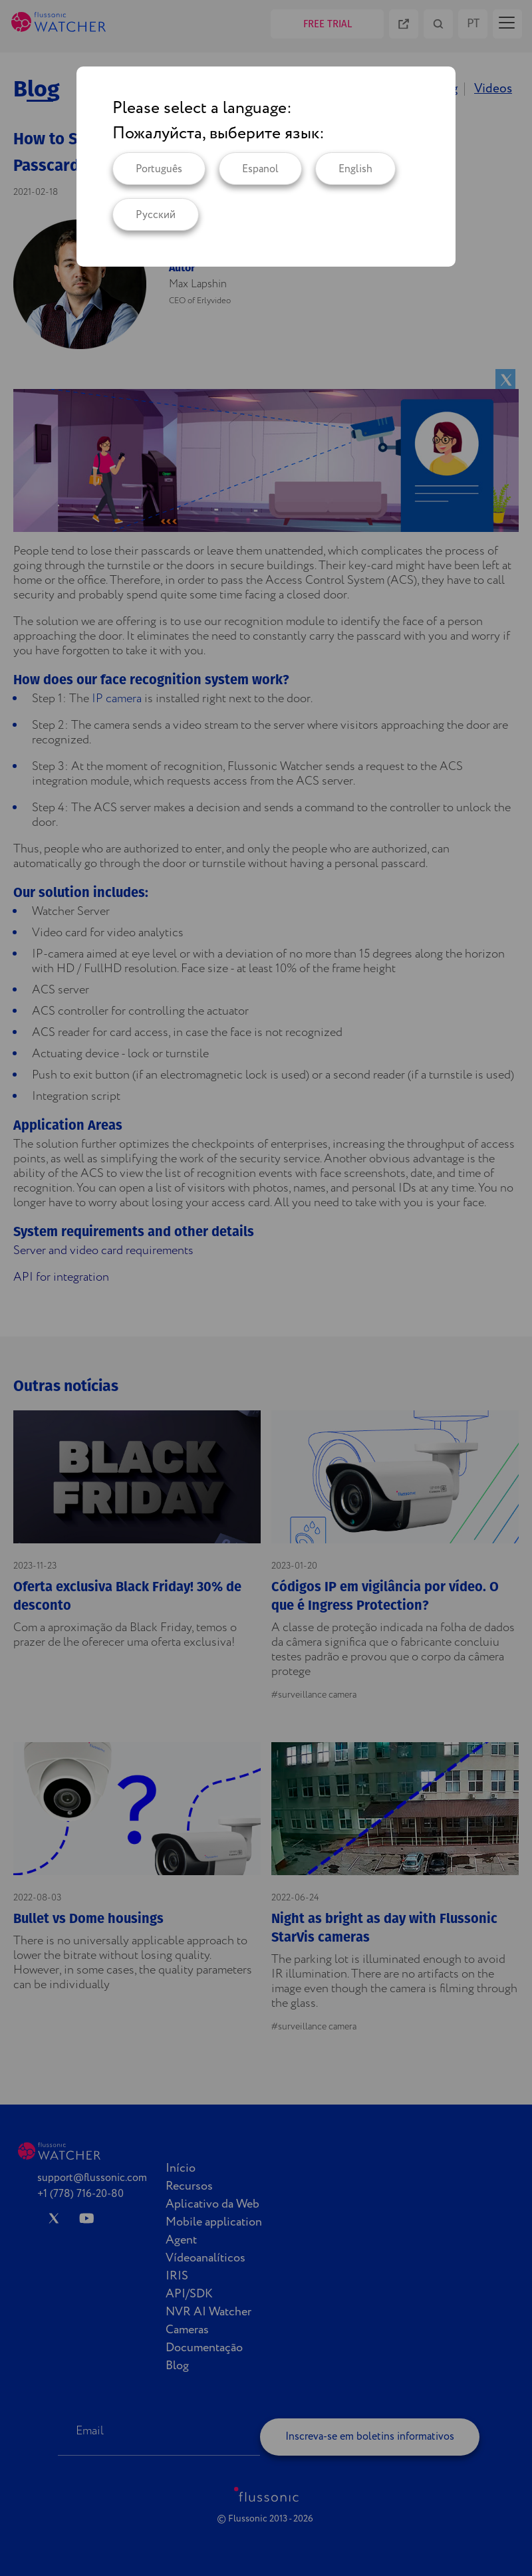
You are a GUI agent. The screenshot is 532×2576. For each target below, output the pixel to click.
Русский (156, 215)
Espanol (260, 169)
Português (159, 169)
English (355, 169)
